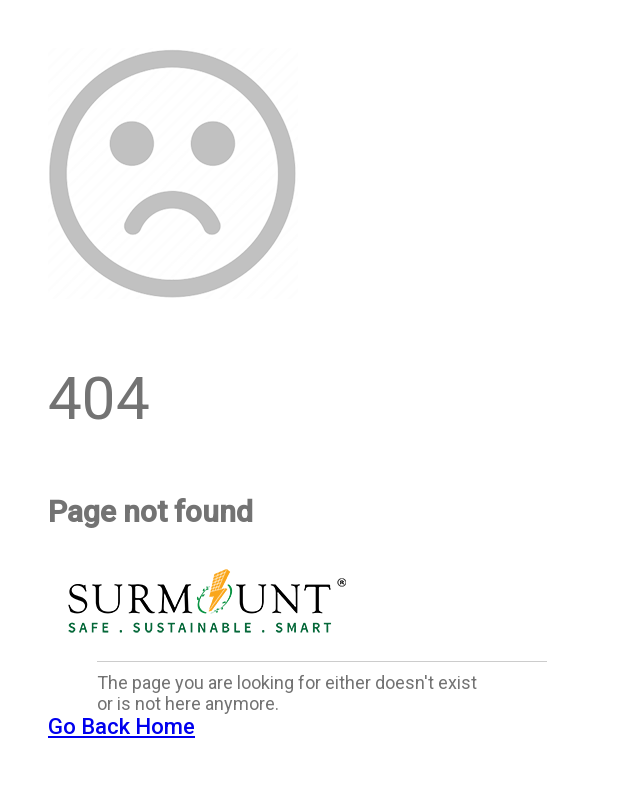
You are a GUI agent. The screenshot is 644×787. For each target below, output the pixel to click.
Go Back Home (121, 726)
